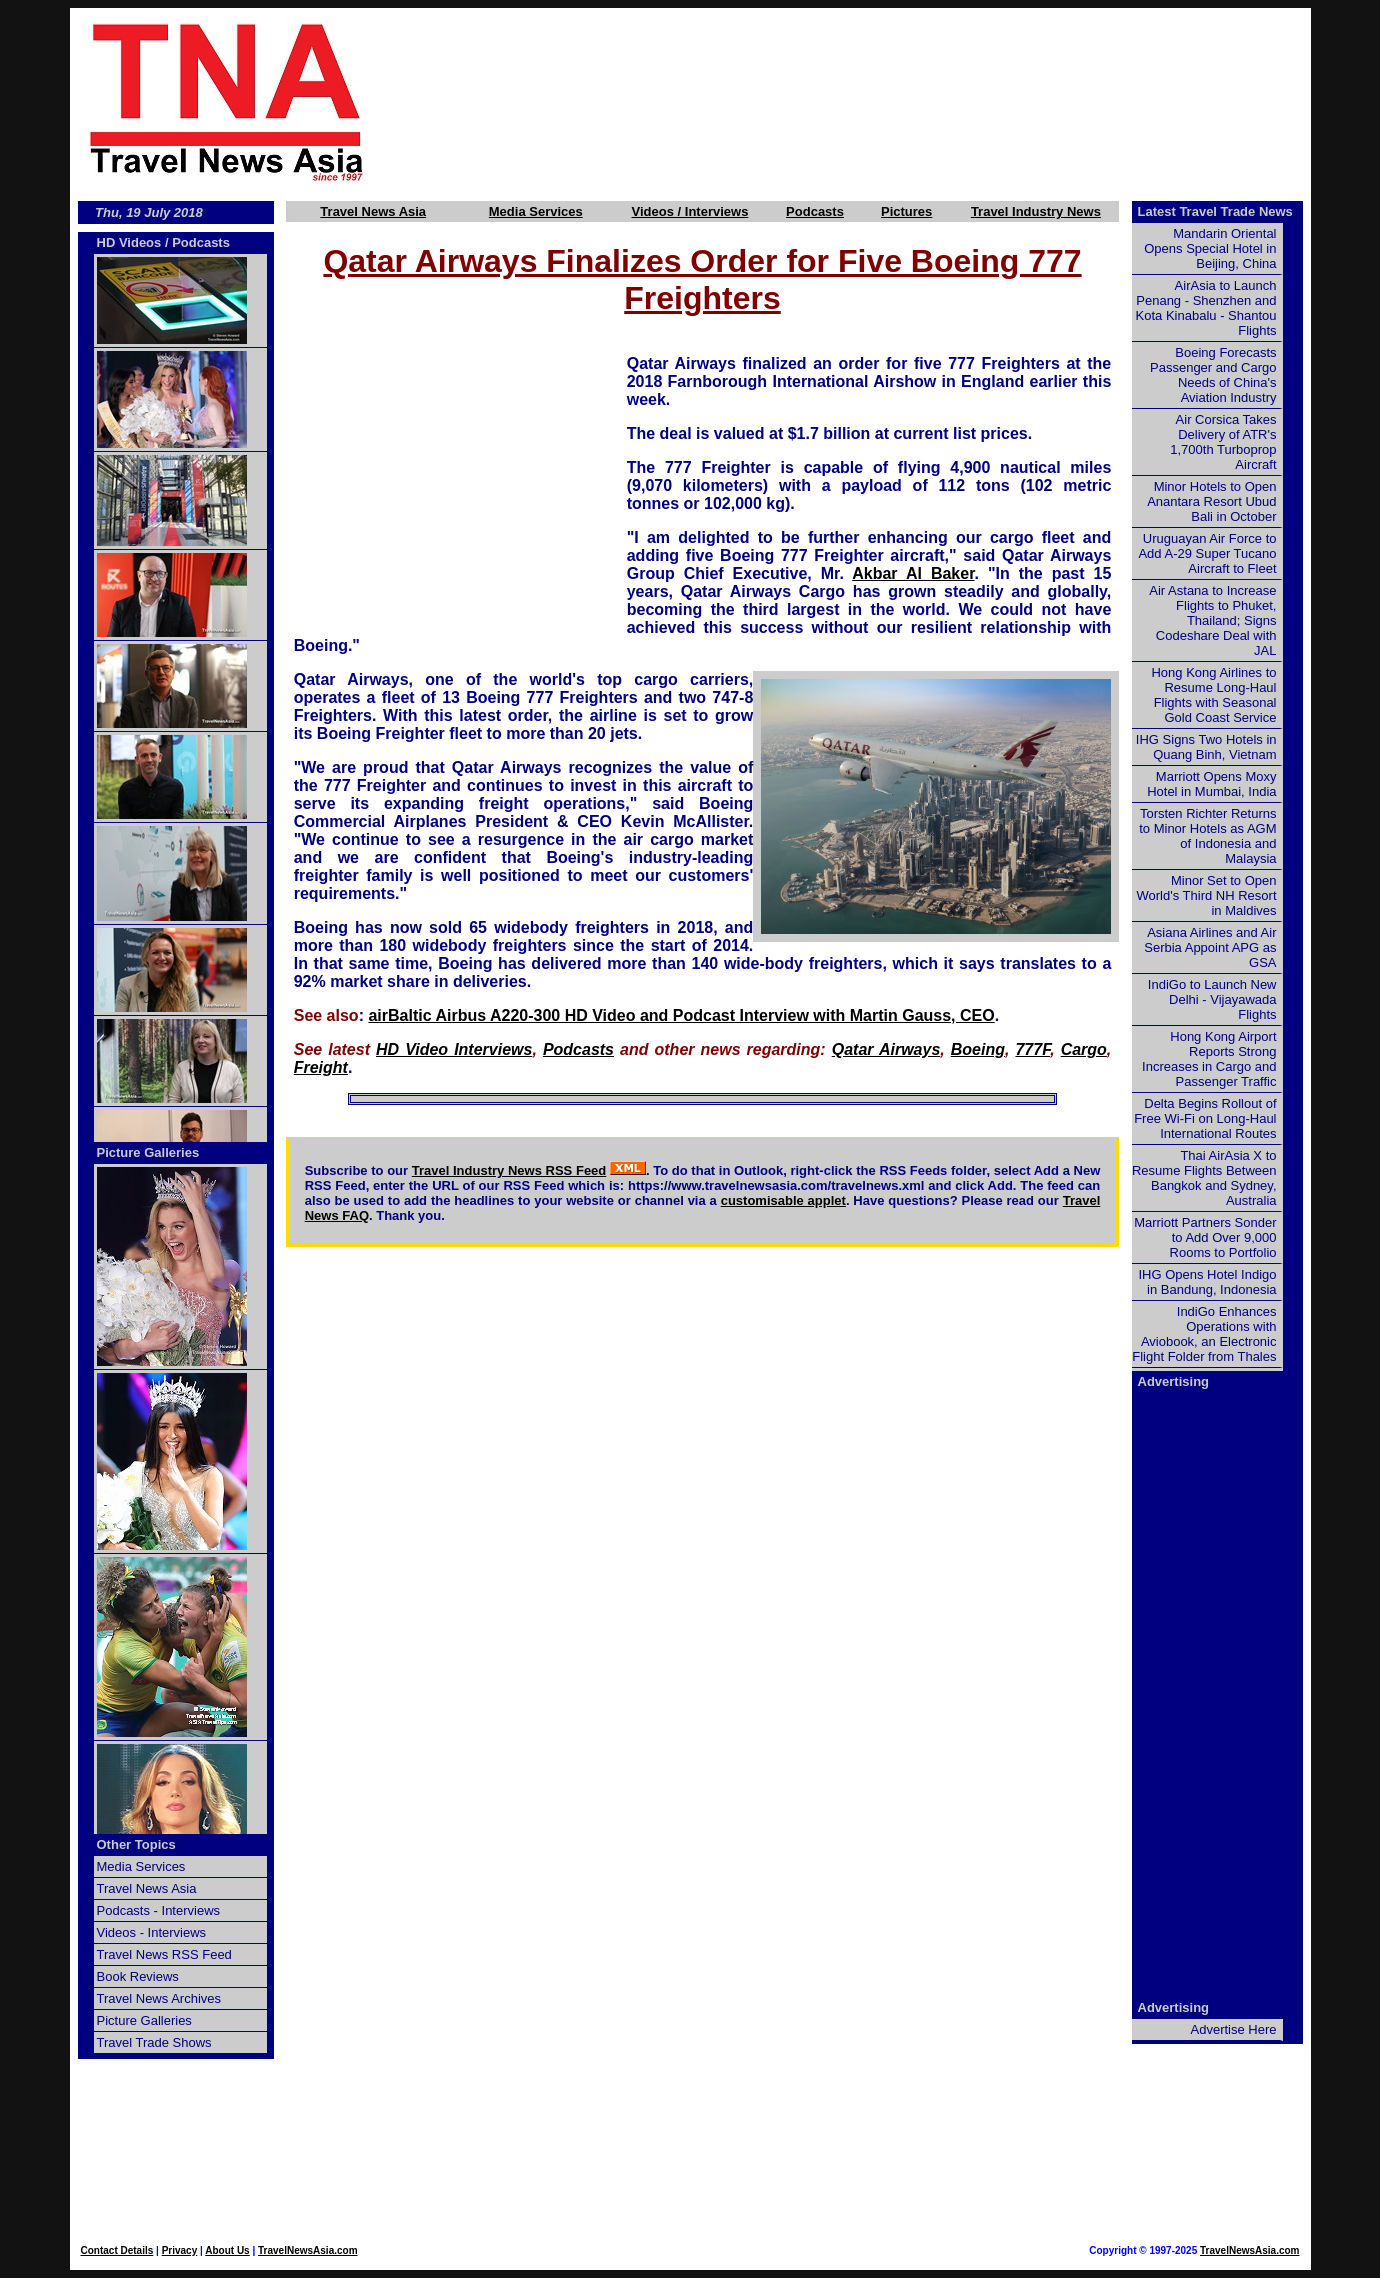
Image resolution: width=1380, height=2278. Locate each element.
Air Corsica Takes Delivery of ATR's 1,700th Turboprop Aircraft (1223, 442)
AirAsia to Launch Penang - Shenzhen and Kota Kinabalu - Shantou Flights (1206, 308)
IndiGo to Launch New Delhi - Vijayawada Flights (1212, 999)
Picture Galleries (148, 1152)
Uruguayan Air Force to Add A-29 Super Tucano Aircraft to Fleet (1207, 553)
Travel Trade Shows (154, 2042)
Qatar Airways (886, 1049)
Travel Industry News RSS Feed (509, 1170)
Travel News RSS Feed (164, 1954)
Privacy (180, 2250)
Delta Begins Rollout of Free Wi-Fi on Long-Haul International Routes (1205, 1118)
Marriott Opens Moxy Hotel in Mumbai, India (1211, 784)
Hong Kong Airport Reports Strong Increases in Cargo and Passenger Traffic (1209, 1059)
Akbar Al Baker (913, 573)
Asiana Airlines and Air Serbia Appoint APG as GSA (1210, 947)
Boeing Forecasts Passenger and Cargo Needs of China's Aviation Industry (1213, 375)
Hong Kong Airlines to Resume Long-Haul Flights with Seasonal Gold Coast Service (1213, 695)
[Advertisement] (872, 101)
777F (1032, 1049)
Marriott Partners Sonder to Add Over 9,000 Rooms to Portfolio (1205, 1237)
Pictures (906, 211)
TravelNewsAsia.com (308, 2250)
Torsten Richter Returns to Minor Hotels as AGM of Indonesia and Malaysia (1207, 836)
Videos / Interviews (690, 211)
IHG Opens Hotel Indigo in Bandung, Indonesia (1207, 1282)
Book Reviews (138, 1976)
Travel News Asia (373, 211)
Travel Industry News (1036, 211)
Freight (321, 1067)
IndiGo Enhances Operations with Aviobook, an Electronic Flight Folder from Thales (1204, 1334)
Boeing (978, 1049)
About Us (227, 2250)
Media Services (536, 211)
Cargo (1084, 1049)
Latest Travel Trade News (1215, 211)
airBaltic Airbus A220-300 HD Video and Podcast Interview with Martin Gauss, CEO (681, 1015)
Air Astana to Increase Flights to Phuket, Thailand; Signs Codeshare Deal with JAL (1212, 620)
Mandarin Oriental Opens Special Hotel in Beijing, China (1210, 248)
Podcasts (815, 211)
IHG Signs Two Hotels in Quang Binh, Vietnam (1206, 747)
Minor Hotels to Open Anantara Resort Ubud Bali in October (1211, 501)
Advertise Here (1234, 2029)
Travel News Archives (159, 1998)
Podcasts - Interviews (159, 1910)
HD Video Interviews (454, 1049)
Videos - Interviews (152, 1932)
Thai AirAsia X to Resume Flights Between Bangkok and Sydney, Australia (1204, 1178)
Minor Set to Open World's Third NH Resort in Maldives (1207, 895)
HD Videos (129, 242)
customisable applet (783, 1200)
